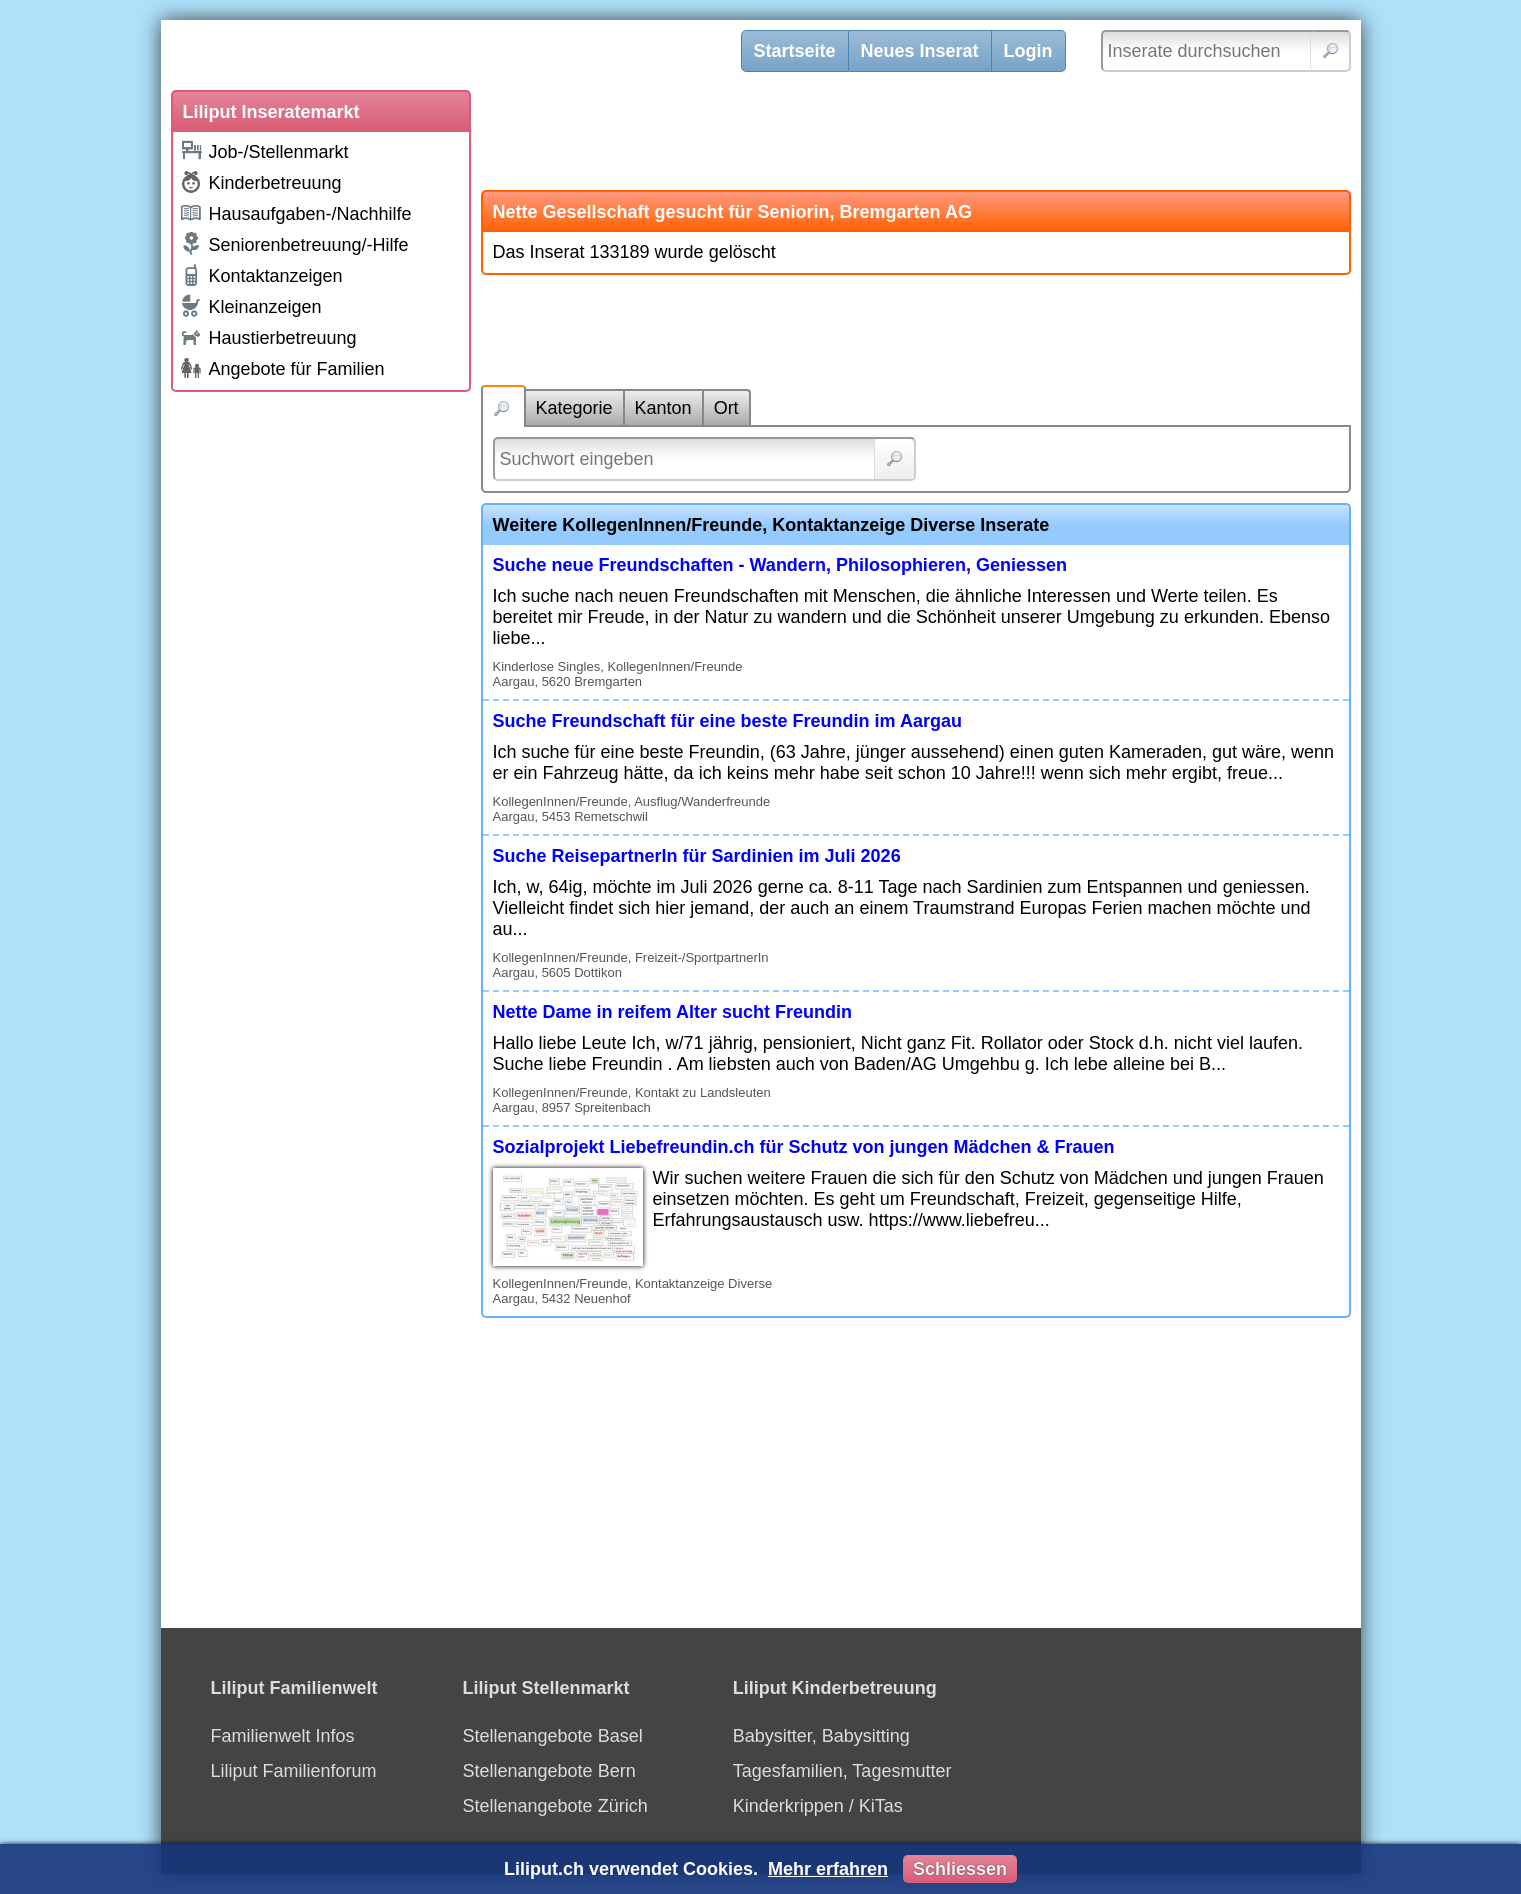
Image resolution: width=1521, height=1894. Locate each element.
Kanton (663, 408)
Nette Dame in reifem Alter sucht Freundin (672, 1012)
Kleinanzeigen (250, 306)
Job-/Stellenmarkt (264, 150)
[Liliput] (466, 55)
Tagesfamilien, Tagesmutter (842, 1771)
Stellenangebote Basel (553, 1736)
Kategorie (574, 408)
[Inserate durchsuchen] (1226, 51)
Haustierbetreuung (268, 336)
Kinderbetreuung (260, 182)
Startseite (795, 51)
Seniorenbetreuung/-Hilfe (294, 244)
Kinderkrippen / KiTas (818, 1806)
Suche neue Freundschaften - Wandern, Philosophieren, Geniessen (780, 565)
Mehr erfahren (828, 1869)
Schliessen (960, 1869)
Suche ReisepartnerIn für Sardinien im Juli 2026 (697, 856)
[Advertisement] (321, 702)
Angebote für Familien (282, 368)
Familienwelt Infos (283, 1736)
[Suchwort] (704, 459)
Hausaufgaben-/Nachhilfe (295, 212)
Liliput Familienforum (294, 1771)
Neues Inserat (920, 51)
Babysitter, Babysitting (821, 1736)
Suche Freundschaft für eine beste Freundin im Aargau (727, 721)
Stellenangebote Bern (549, 1771)
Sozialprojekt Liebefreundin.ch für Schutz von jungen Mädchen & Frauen (804, 1147)
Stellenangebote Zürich (555, 1806)
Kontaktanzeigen (261, 275)
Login (1028, 51)
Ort (726, 408)
